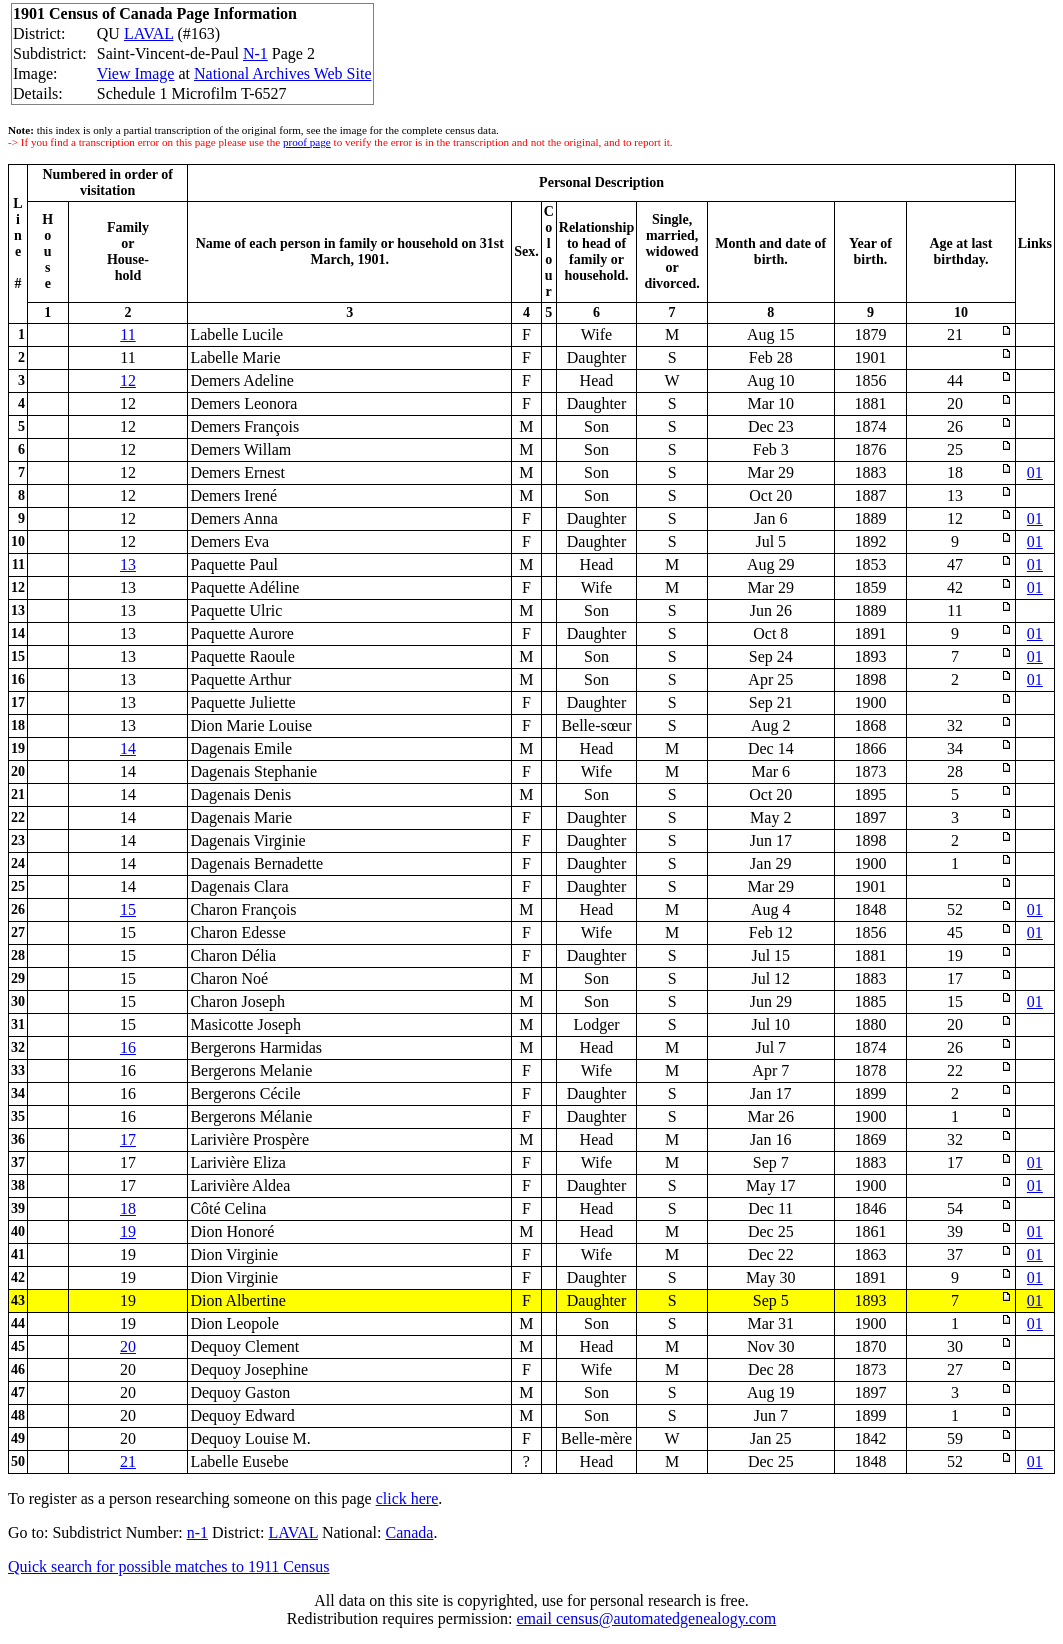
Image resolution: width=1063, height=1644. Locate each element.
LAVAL (149, 33)
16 (128, 1047)
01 (1035, 472)
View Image (136, 73)
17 (128, 1139)
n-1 (197, 1532)
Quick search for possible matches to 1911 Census (169, 1566)
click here (407, 1498)
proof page (307, 142)
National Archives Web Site (283, 73)
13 (128, 564)
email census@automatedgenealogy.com (646, 1618)
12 (128, 380)
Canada (409, 1532)
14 (128, 748)
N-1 (255, 53)
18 (128, 1208)
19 (128, 1231)
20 (128, 1346)
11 (127, 334)
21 (128, 1461)
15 (128, 909)
